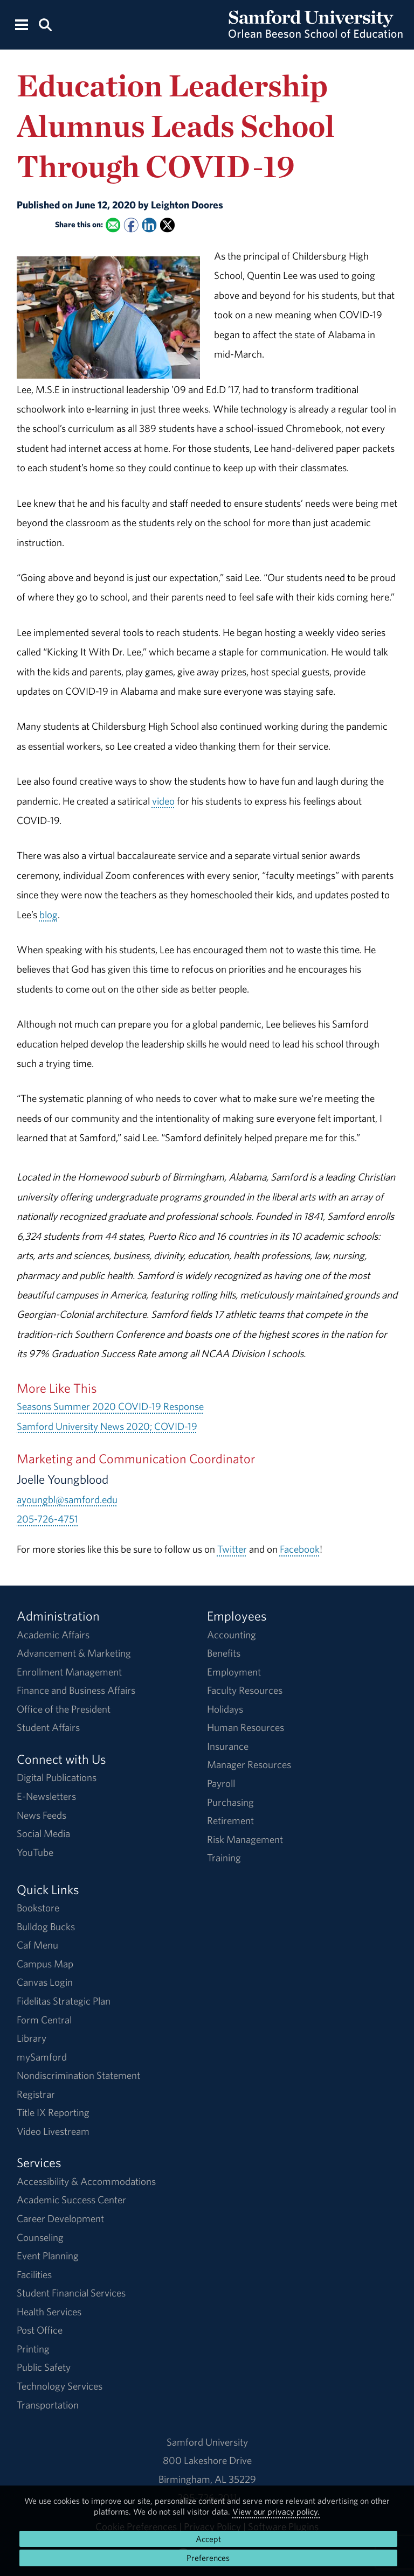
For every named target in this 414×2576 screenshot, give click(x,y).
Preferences (208, 2557)
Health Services (49, 2311)
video (163, 800)
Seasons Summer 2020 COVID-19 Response (110, 1406)
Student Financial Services (71, 2292)
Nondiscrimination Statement (78, 2075)
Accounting (231, 1634)
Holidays (225, 1708)
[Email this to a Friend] (113, 225)
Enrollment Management (69, 1671)
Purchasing (230, 1802)
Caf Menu (37, 1944)
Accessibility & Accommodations (86, 2181)
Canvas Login (45, 1981)
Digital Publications (56, 1777)
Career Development (60, 2218)
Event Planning (48, 2255)
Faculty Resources (244, 1690)
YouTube (35, 1852)
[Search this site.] (45, 24)
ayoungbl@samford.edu (67, 1499)
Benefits (223, 1652)
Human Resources (245, 1727)
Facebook (300, 1548)
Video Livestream (53, 2131)
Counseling (40, 2237)
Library (31, 2038)
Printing (33, 2348)
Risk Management (245, 1839)
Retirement (230, 1820)
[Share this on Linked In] (149, 225)
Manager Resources (249, 1764)
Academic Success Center (71, 2199)
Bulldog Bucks (46, 1926)
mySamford (42, 2056)
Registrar (36, 2094)
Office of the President (64, 1708)
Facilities (34, 2274)
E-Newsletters (46, 1796)
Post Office (40, 2329)
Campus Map (45, 1963)
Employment (234, 1671)
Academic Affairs (53, 1634)
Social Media (43, 1833)
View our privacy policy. (276, 2511)
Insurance (228, 1746)
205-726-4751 (47, 1518)
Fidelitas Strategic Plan (64, 2000)
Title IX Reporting (53, 2112)
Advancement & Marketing (74, 1652)
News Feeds (41, 1815)
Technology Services (59, 2385)
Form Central (44, 2019)
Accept (208, 2538)
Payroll (221, 1783)
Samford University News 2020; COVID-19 (107, 1426)
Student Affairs (48, 1727)
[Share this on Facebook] (130, 225)
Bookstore (38, 1907)
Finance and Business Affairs (76, 1690)
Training (224, 1857)
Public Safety (44, 2367)
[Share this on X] (167, 225)
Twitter (232, 1548)
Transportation (48, 2404)
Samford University (207, 2441)
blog (48, 914)
